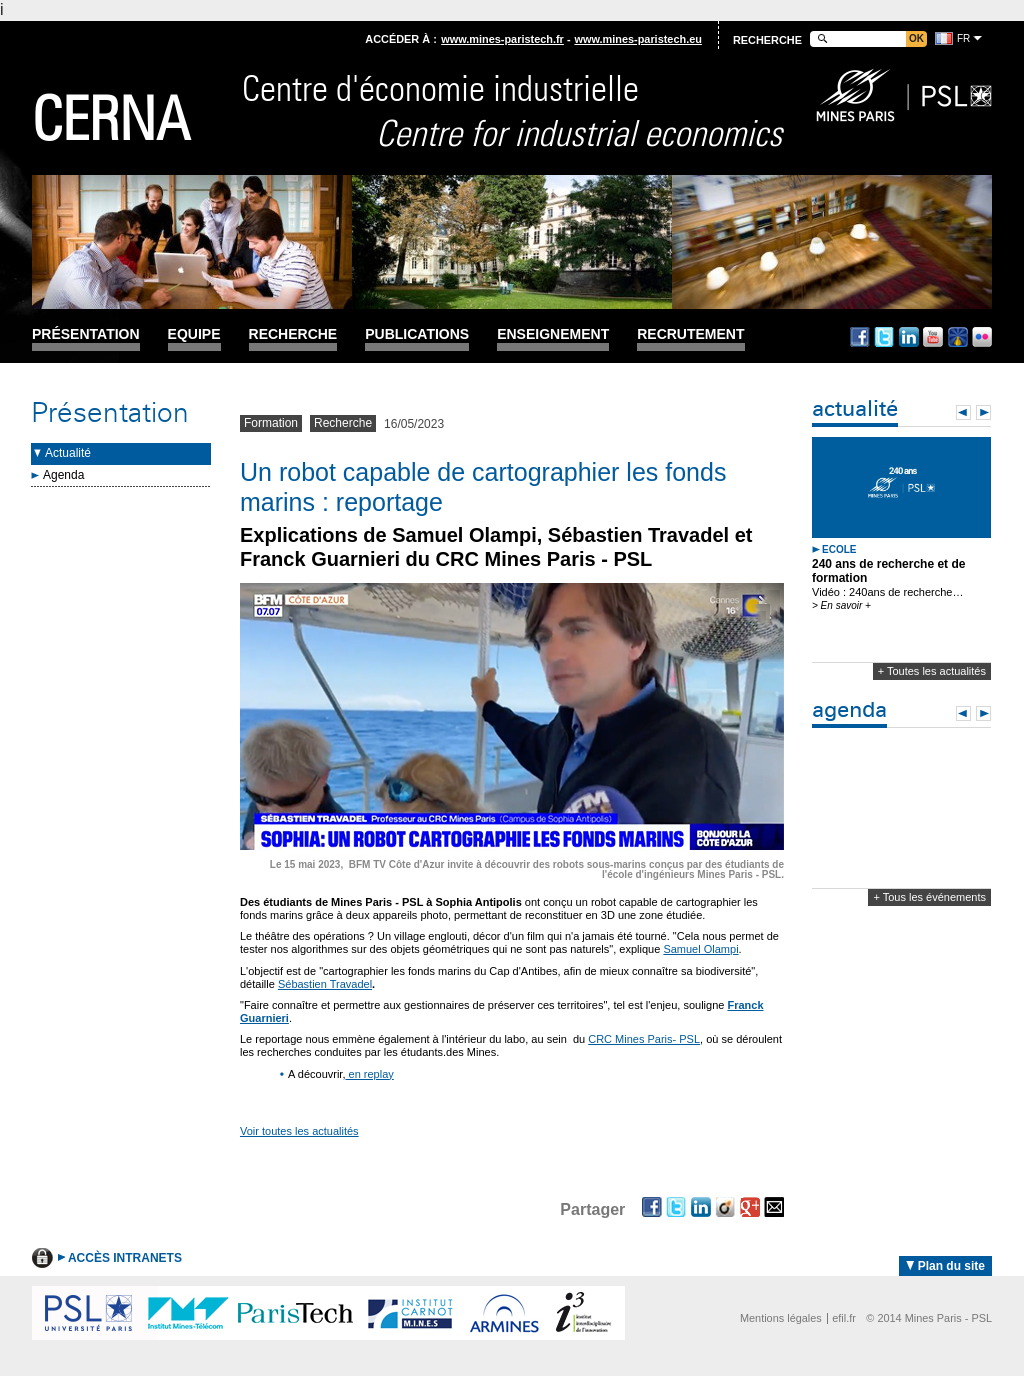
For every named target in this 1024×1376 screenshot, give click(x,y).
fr (963, 38)
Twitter (884, 337)
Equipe (194, 334)
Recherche (293, 334)
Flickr (982, 337)
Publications (417, 334)
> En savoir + (841, 605)
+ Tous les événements (929, 897)
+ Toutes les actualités (932, 671)
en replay (369, 1074)
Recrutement (690, 334)
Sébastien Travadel (325, 984)
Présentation (86, 334)
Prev (963, 412)
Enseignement (553, 334)
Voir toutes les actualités (299, 1131)
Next (983, 412)
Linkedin (909, 337)
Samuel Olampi (700, 949)
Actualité (68, 453)
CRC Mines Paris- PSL (644, 1039)
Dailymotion (958, 337)
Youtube (933, 337)
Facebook (860, 337)
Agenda (63, 475)
